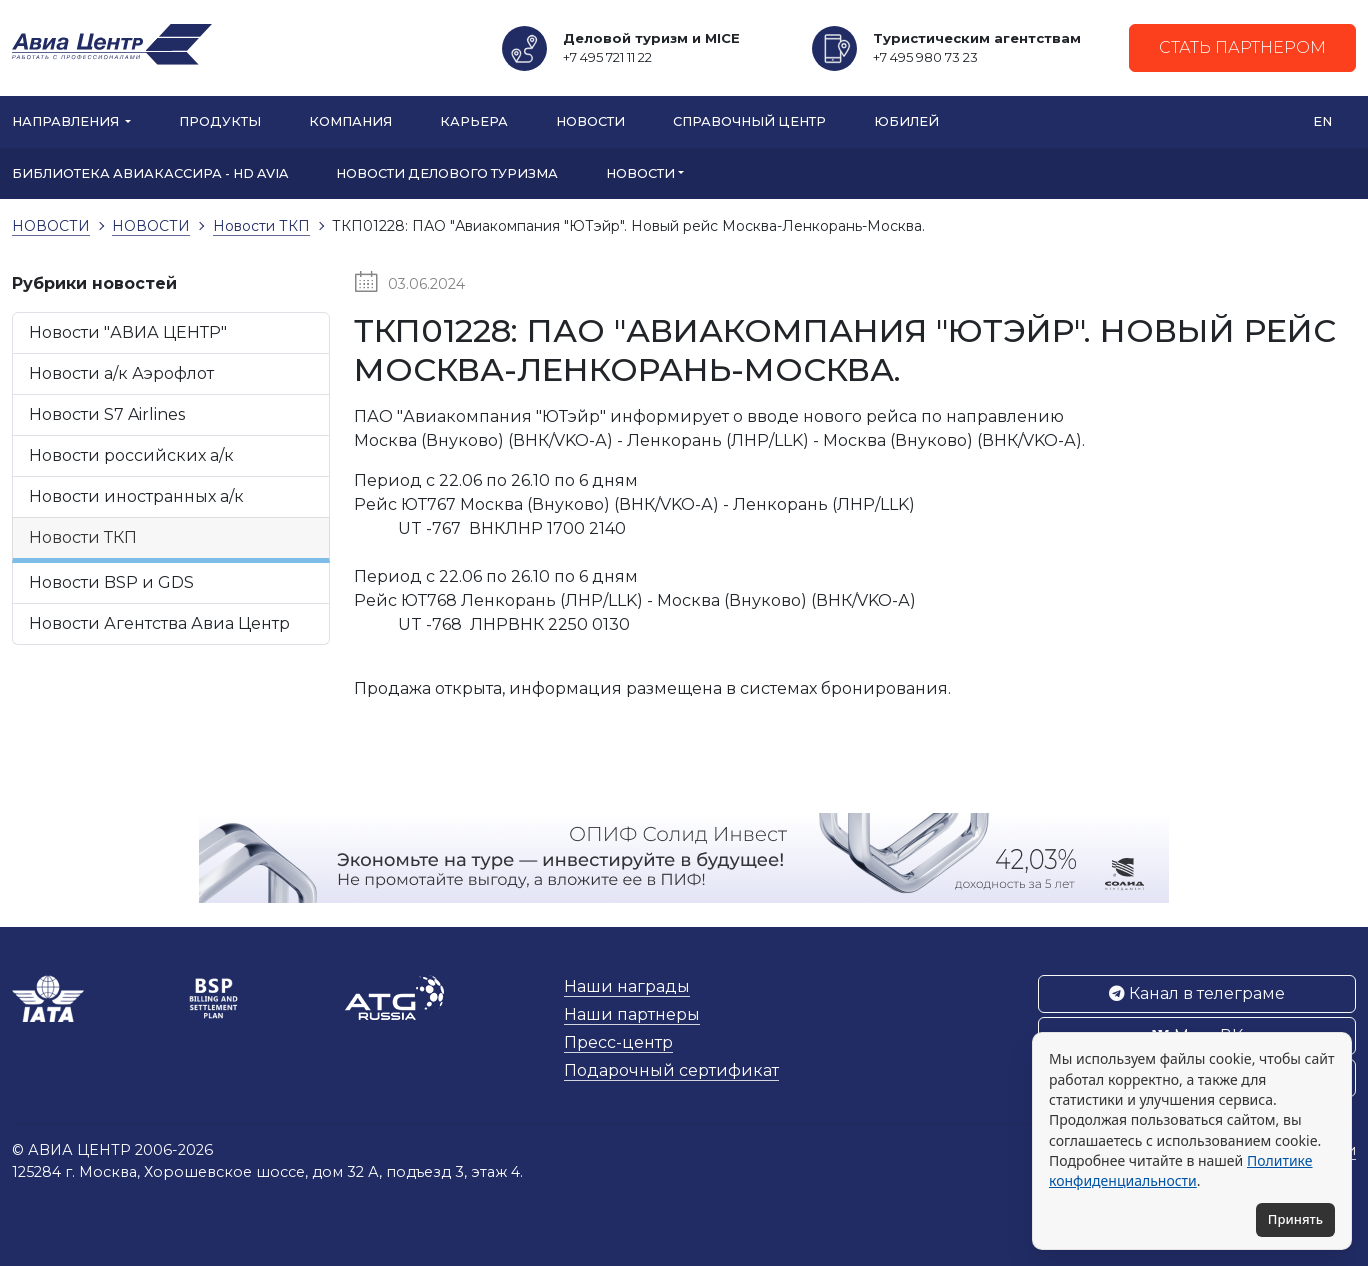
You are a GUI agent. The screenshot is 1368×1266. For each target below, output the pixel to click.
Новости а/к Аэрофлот (121, 373)
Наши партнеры (632, 1014)
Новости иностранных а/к (136, 496)
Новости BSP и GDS (111, 582)
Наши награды (627, 986)
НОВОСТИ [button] (640, 173)
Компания (350, 121)
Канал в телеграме (1197, 993)
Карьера (474, 121)
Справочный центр (749, 121)
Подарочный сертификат (671, 1070)
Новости (590, 121)
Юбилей (906, 121)
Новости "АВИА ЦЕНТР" (128, 332)
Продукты (220, 121)
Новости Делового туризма (447, 173)
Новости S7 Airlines (107, 414)
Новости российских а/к (131, 455)
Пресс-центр (618, 1042)
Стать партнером (1242, 47)
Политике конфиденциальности (1180, 1170)
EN (1322, 121)
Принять (1295, 1219)
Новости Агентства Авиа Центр (159, 623)
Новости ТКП (83, 537)
